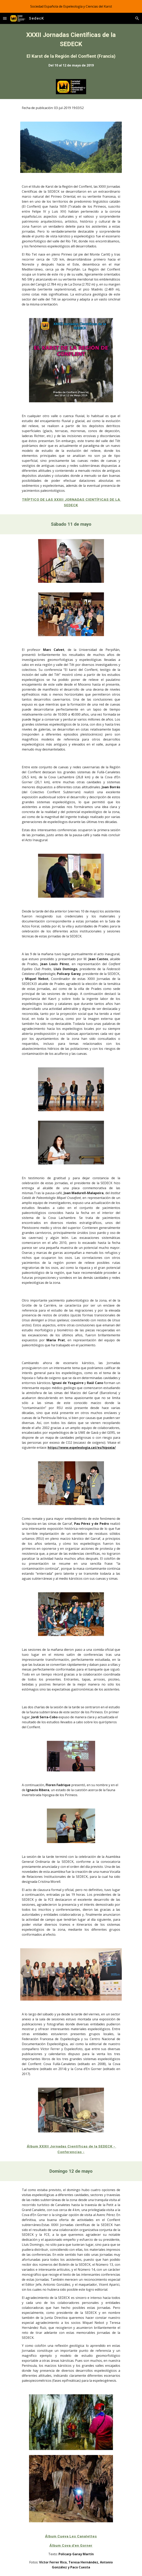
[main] (71, 49)
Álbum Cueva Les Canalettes (71, 2536)
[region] (71, 6)
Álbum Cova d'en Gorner (71, 2545)
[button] (5, 18)
